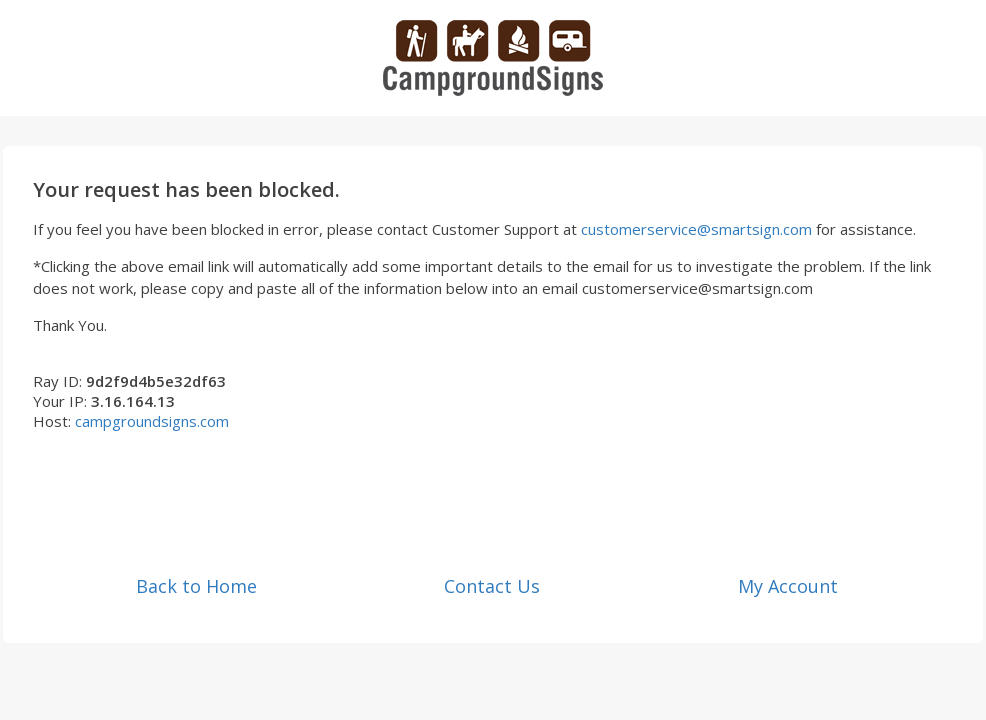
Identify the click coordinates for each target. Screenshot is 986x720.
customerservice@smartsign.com (696, 229)
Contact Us (492, 586)
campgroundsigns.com (152, 421)
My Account (788, 586)
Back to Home (196, 586)
